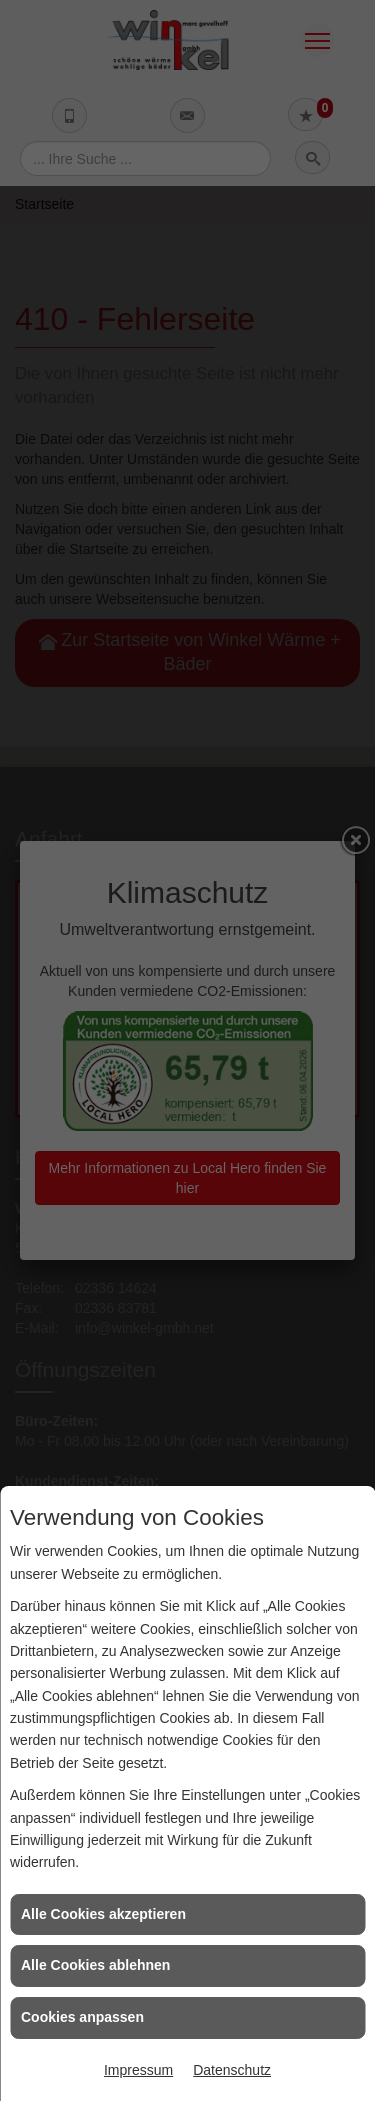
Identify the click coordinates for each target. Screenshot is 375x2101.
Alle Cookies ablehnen (95, 1965)
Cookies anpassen (82, 2017)
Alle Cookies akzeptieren (103, 1914)
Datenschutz (232, 2070)
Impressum (138, 2070)
